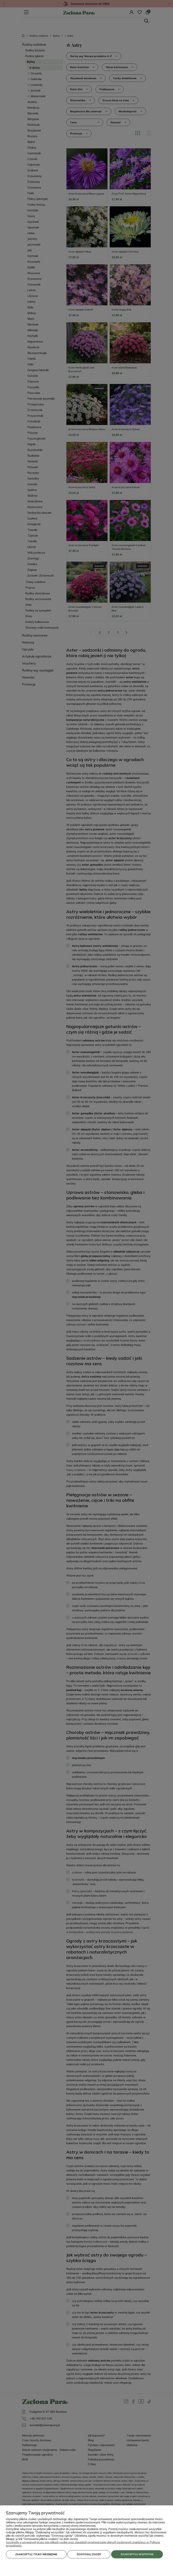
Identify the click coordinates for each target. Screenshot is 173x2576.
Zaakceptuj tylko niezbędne (36, 2554)
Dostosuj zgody (89, 2554)
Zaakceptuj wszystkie (137, 2554)
